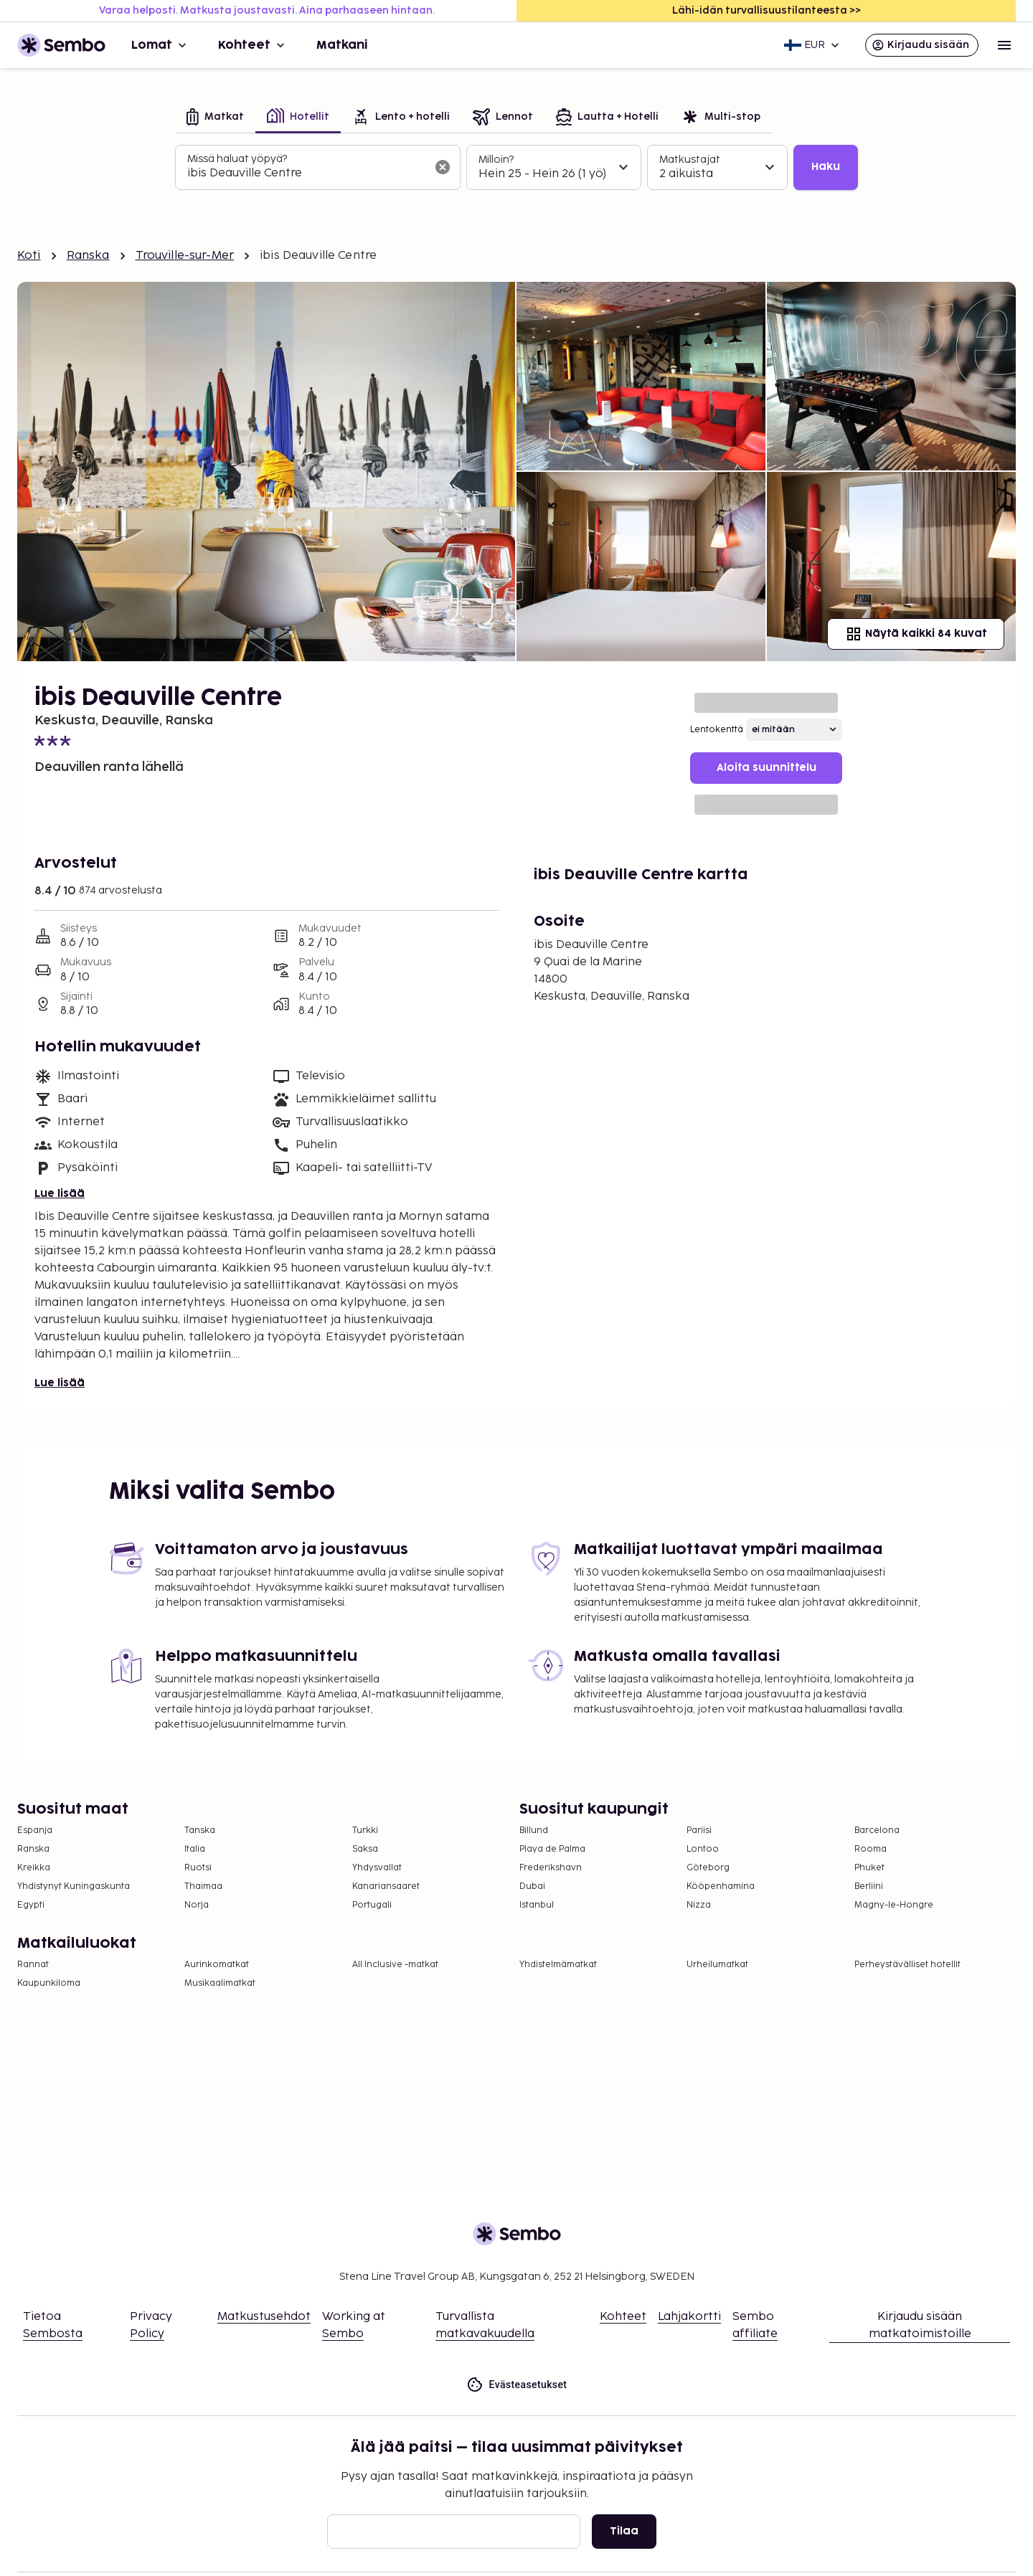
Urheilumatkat (717, 1964)
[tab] (215, 118)
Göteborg (708, 1867)
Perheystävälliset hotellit (907, 1964)
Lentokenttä (716, 729)
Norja (196, 1905)
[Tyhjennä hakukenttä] (442, 167)
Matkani (342, 45)
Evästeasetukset (517, 2385)
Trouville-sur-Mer (185, 255)
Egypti (30, 1905)
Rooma (870, 1849)
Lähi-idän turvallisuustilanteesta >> (766, 10)
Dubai (532, 1886)
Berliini (868, 1886)
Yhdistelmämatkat (558, 1964)
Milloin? (496, 159)
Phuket (869, 1867)
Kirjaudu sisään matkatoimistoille (920, 2325)
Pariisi (699, 1830)
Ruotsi (198, 1867)
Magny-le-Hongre (893, 1905)
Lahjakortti (689, 2317)
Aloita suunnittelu (766, 767)
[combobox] (306, 173)
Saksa (365, 1849)
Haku (825, 166)
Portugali (372, 1905)
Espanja (34, 1830)
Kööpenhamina (721, 1886)
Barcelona (877, 1830)
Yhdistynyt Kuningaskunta (73, 1886)
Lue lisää (59, 1193)
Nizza (699, 1905)
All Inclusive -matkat (395, 1964)
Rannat (33, 1964)
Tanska (199, 1830)
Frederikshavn (550, 1867)
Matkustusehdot (264, 2317)
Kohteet (253, 45)
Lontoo (703, 1849)
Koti (29, 255)
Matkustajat (689, 159)
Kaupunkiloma (48, 1983)
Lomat (160, 45)
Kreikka (33, 1867)
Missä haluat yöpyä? (237, 159)
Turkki (365, 1830)
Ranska (88, 255)
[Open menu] (1004, 45)
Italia (194, 1849)
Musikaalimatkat (219, 1983)
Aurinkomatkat (216, 1964)
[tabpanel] (516, 168)
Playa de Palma (552, 1849)
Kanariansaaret (386, 1886)
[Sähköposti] (453, 2531)
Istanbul (536, 1905)
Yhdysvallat (377, 1867)
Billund (533, 1830)
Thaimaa (203, 1886)
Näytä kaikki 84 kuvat (915, 634)
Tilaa (624, 2531)
